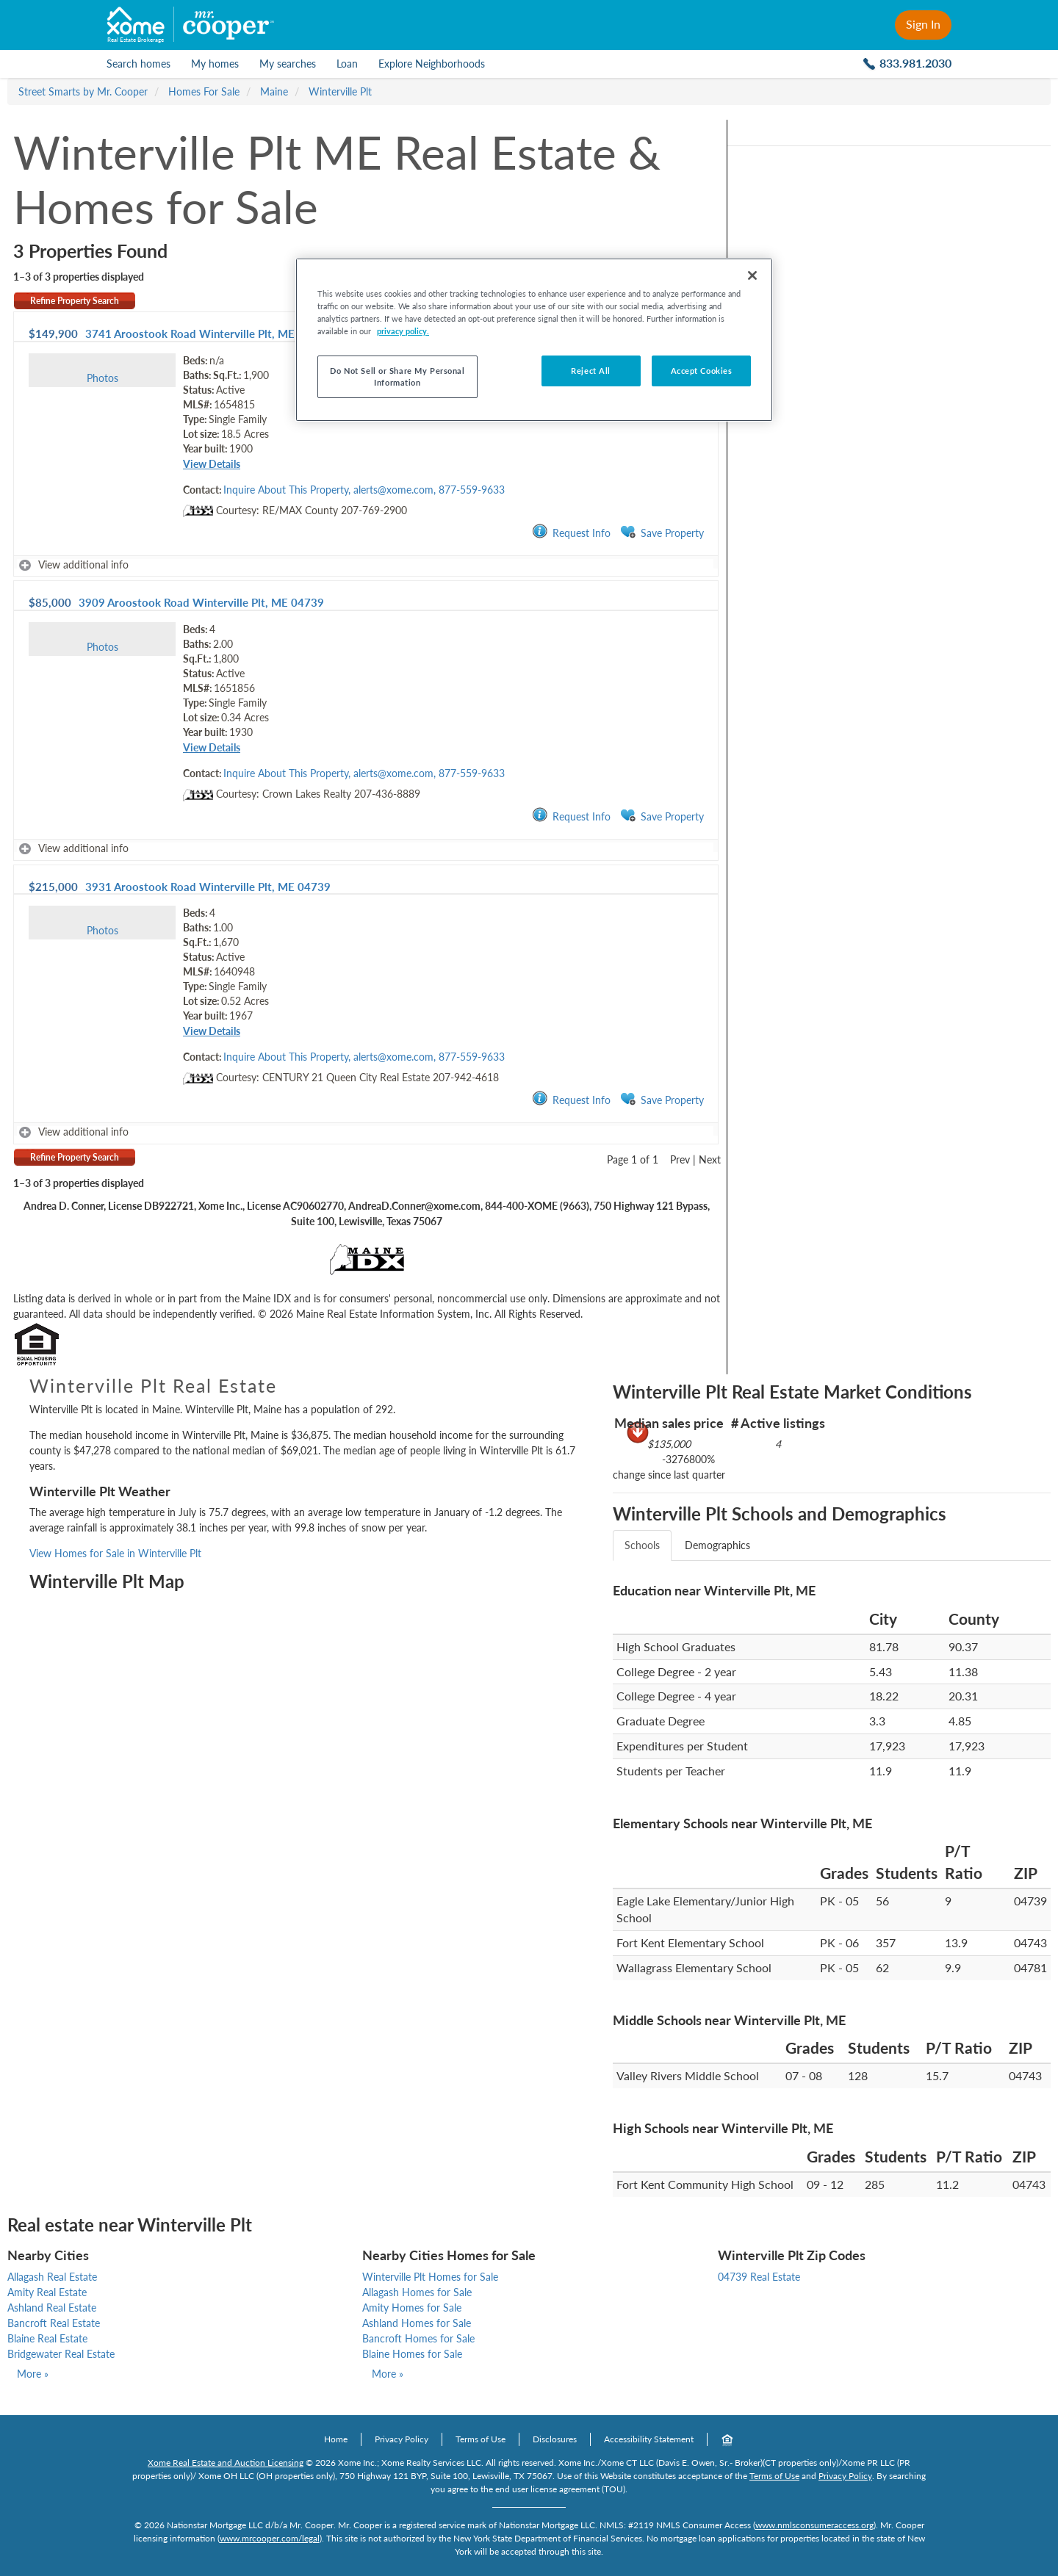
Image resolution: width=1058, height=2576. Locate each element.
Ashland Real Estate (51, 2307)
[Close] (752, 275)
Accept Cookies (702, 370)
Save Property (662, 532)
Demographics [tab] (717, 1545)
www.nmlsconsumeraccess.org (814, 2524)
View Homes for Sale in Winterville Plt (115, 1553)
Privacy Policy (401, 2439)
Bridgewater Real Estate (61, 2354)
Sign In (923, 24)
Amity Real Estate (47, 2292)
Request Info (571, 532)
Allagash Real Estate (52, 2276)
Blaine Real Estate (47, 2338)
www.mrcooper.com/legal (270, 2538)
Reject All (591, 370)
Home (336, 2439)
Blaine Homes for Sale (412, 2354)
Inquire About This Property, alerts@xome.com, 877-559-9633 (364, 489)
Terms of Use (480, 2439)
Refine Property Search (74, 300)
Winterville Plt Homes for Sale (430, 2276)
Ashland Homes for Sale (416, 2323)
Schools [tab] (642, 1545)
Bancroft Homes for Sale (418, 2338)
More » (32, 2373)
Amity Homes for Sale (411, 2307)
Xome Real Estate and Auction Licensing (225, 2462)
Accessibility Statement (649, 2439)
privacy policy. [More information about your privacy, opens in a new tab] (403, 331)
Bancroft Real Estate (53, 2323)
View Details (211, 464)
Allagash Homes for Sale (417, 2292)
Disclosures (555, 2439)
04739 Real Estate (759, 2276)
